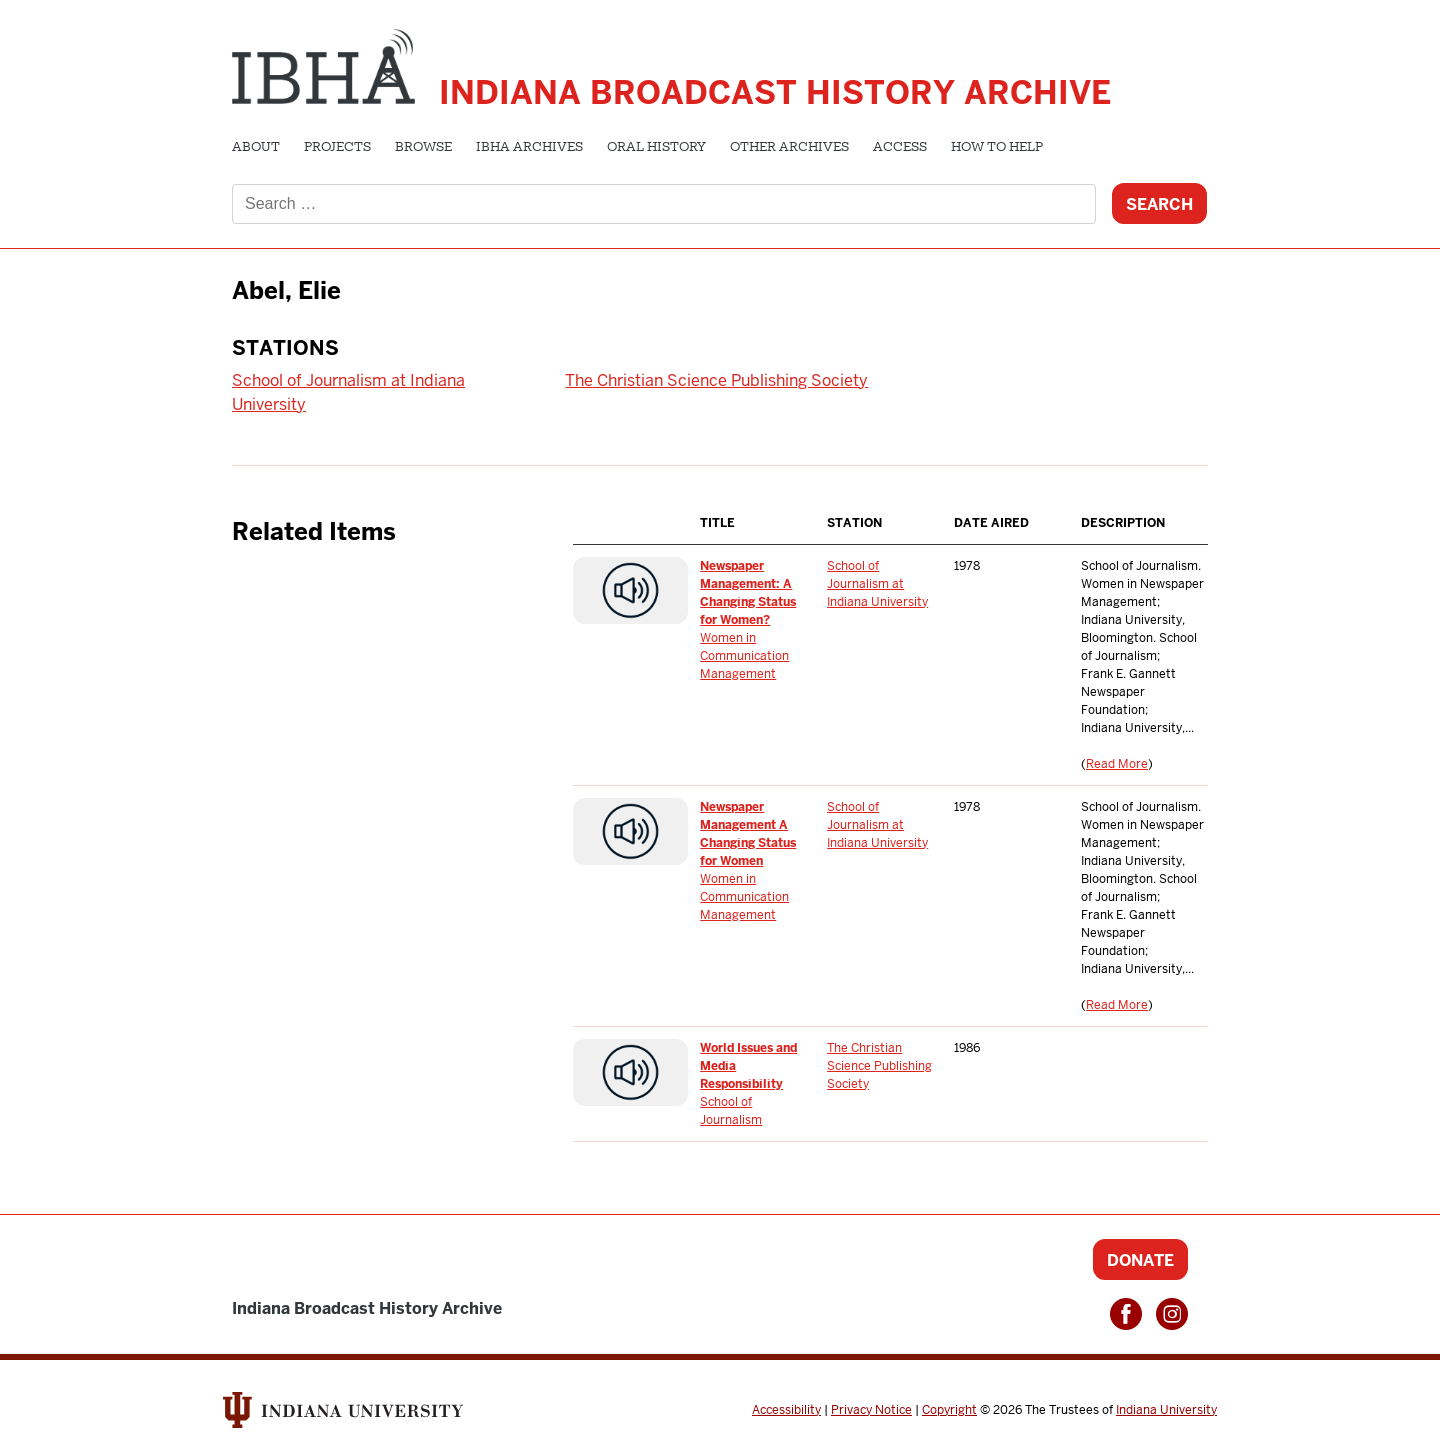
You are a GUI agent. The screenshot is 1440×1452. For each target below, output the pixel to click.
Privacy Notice (871, 1410)
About (256, 148)
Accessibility (786, 1410)
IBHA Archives (529, 148)
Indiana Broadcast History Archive (775, 92)
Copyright (949, 1410)
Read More (1117, 764)
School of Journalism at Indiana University (877, 584)
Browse (423, 148)
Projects (337, 148)
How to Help (997, 148)
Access (900, 148)
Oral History (656, 148)
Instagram (1172, 1314)
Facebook (1126, 1314)
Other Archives (789, 148)
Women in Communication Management (744, 656)
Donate (1140, 1260)
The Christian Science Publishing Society (716, 380)
